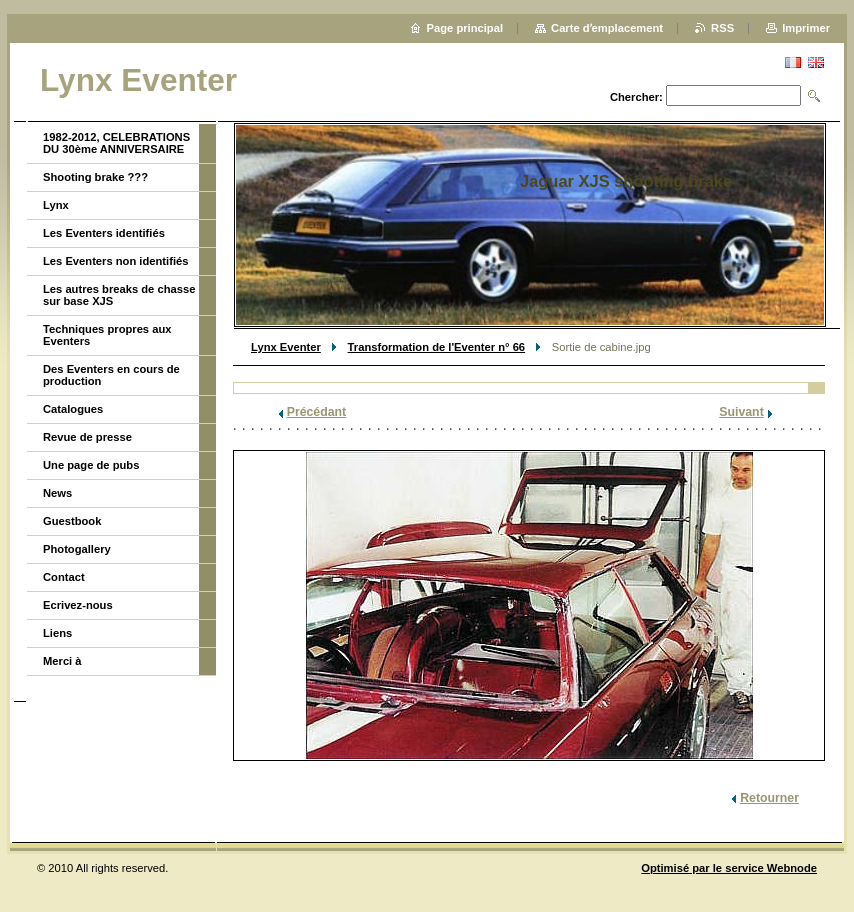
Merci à (62, 661)
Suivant (741, 412)
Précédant (317, 412)
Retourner (769, 798)
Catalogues (73, 409)
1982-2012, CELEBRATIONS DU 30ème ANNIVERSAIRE (116, 143)
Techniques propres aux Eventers (107, 335)
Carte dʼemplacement (607, 28)
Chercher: (636, 97)
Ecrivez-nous (78, 605)
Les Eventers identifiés (104, 233)
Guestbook (72, 521)
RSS (722, 28)
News (57, 493)
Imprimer (806, 28)
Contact (64, 577)
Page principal (465, 28)
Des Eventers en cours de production (111, 375)
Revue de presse (87, 437)
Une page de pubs (91, 465)
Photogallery (77, 549)
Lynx (56, 205)
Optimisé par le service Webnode (729, 868)
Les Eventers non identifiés (115, 261)
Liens (57, 633)
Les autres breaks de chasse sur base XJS (119, 295)
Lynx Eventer (286, 347)
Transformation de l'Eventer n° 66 (436, 347)
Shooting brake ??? (95, 177)
